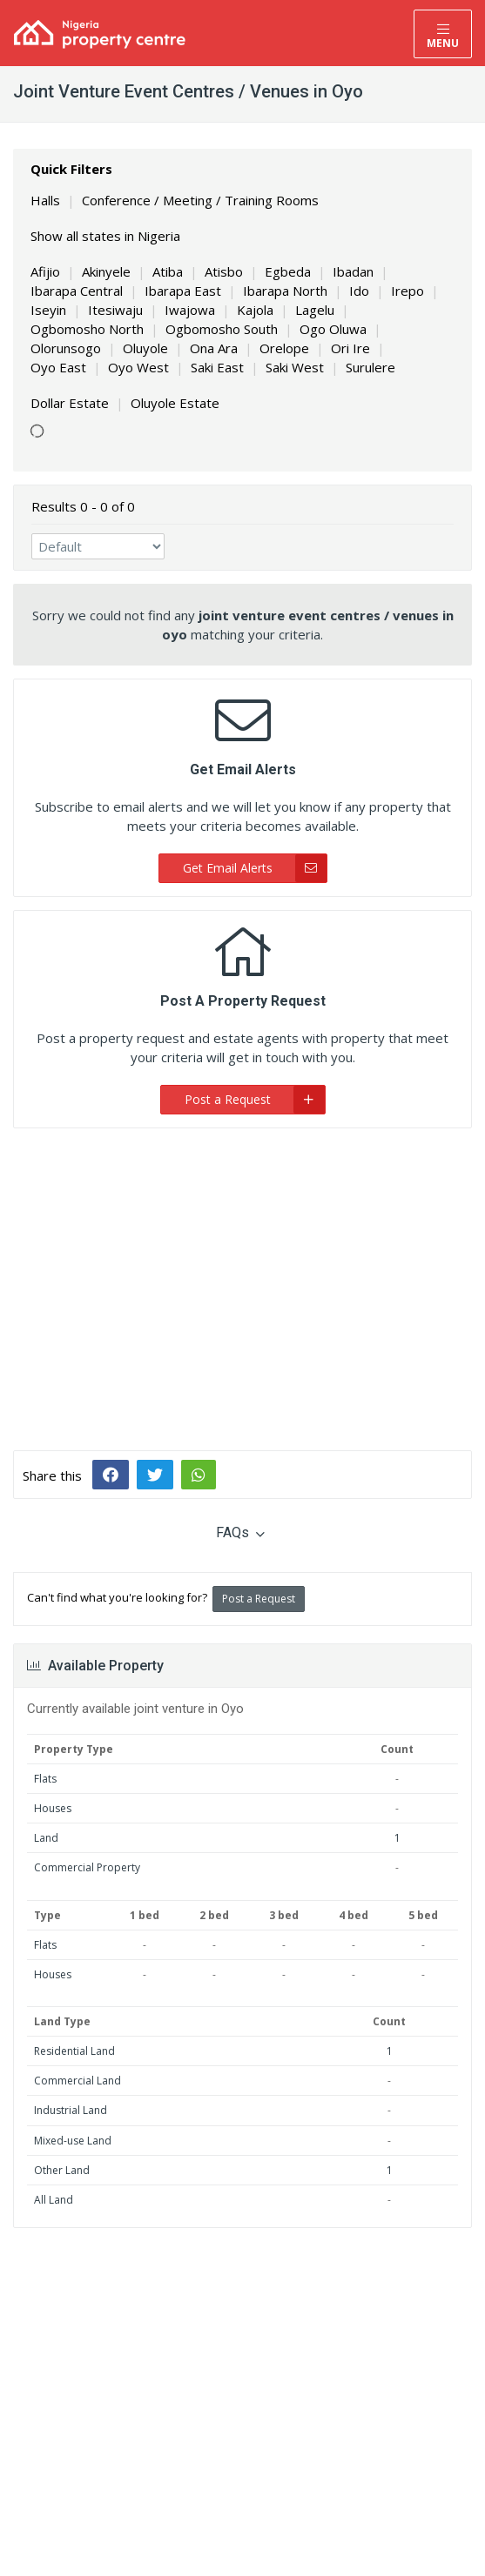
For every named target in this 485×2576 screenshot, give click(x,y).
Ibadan (353, 271)
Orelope (284, 348)
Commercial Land (77, 2080)
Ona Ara (214, 348)
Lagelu (314, 309)
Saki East (217, 367)
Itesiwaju (115, 309)
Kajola (255, 309)
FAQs (240, 1532)
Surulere (370, 367)
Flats (45, 1778)
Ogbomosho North (87, 329)
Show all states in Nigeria (105, 235)
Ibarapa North (285, 290)
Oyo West (138, 367)
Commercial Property (87, 1867)
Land (46, 1837)
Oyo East (58, 367)
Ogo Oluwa (333, 329)
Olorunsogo (65, 348)
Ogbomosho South (221, 329)
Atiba (167, 271)
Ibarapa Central (76, 290)
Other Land (62, 2170)
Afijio (45, 271)
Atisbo (224, 271)
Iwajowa (190, 309)
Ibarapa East (183, 290)
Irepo (407, 290)
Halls (45, 200)
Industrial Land (70, 2110)
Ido (359, 290)
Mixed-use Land (72, 2140)
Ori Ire (350, 348)
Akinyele (106, 271)
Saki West (295, 367)
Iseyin (48, 309)
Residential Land (74, 2051)
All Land (53, 2199)
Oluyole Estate (175, 402)
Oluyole (145, 348)
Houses (52, 1808)
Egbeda (288, 271)
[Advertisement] (242, 1276)
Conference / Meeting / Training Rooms (200, 200)
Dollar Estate (69, 402)
